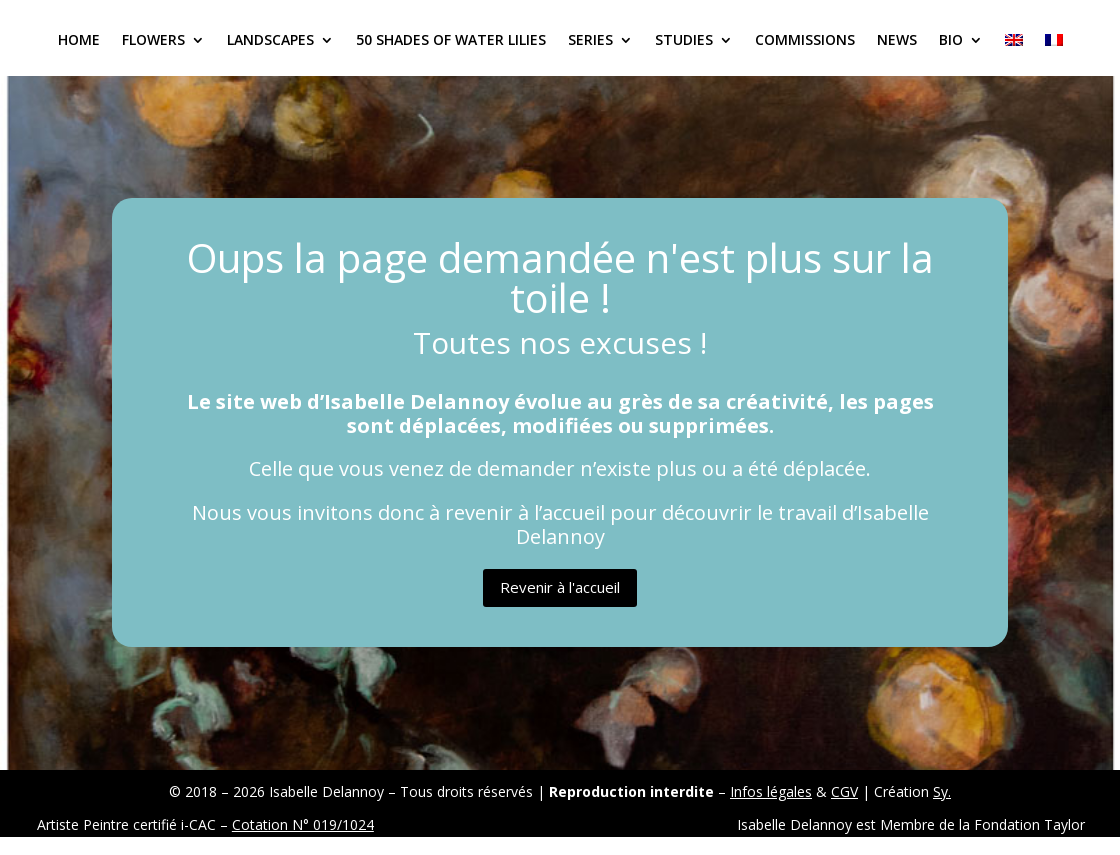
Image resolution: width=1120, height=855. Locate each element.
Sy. (942, 791)
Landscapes (270, 41)
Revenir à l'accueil (560, 587)
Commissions (805, 41)
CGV (844, 791)
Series (590, 41)
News (897, 41)
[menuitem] (1014, 54)
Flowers (153, 41)
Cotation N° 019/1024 (303, 824)
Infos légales (771, 791)
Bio (951, 41)
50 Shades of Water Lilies (451, 41)
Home (79, 41)
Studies (684, 41)
